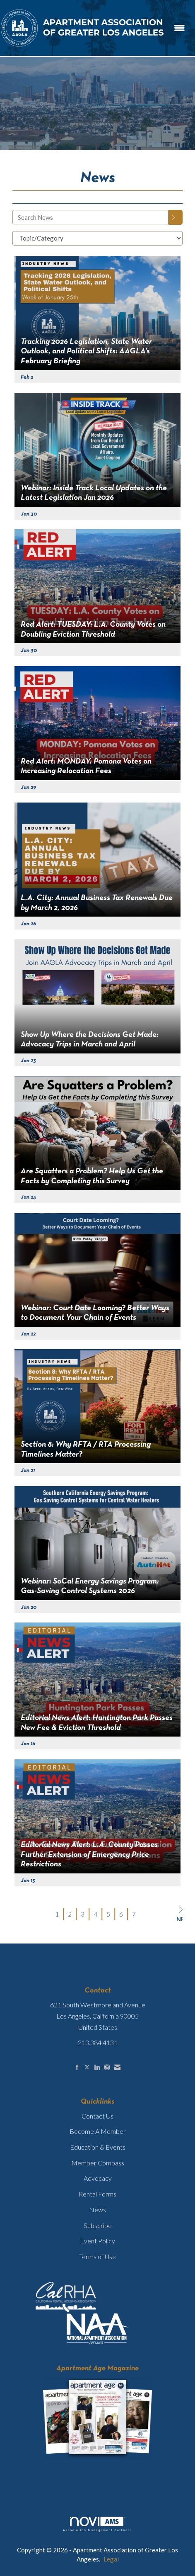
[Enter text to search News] (90, 217)
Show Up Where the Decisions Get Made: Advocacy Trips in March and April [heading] (90, 1039)
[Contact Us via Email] (117, 2067)
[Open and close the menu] (179, 27)
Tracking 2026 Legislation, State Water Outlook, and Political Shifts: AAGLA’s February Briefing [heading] (86, 351)
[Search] (176, 217)
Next (179, 1914)
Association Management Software (97, 2524)
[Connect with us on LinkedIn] (97, 2067)
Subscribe (98, 2225)
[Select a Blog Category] (97, 238)
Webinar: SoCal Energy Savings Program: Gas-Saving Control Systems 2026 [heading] (90, 1586)
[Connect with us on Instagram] (107, 2067)
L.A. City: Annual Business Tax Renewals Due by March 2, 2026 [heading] (97, 902)
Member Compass (97, 2163)
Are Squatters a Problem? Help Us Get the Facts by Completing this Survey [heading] (92, 1176)
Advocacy (98, 2178)
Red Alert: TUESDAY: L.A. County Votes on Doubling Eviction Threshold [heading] (93, 629)
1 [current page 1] (57, 1914)
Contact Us (97, 2116)
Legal (111, 2559)
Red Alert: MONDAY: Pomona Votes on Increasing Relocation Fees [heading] (86, 766)
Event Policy (97, 2241)
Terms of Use (97, 2256)
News (97, 2210)
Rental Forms (97, 2194)
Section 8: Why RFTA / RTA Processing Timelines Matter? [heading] (86, 1449)
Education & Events (97, 2147)
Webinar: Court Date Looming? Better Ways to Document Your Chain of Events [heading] (95, 1312)
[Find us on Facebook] (77, 2067)
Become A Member (98, 2131)
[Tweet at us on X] (87, 2067)
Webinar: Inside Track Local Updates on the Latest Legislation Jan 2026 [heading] (94, 492)
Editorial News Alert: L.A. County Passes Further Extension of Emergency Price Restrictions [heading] (89, 1854)
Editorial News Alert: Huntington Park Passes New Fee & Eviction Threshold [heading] (97, 1722)
